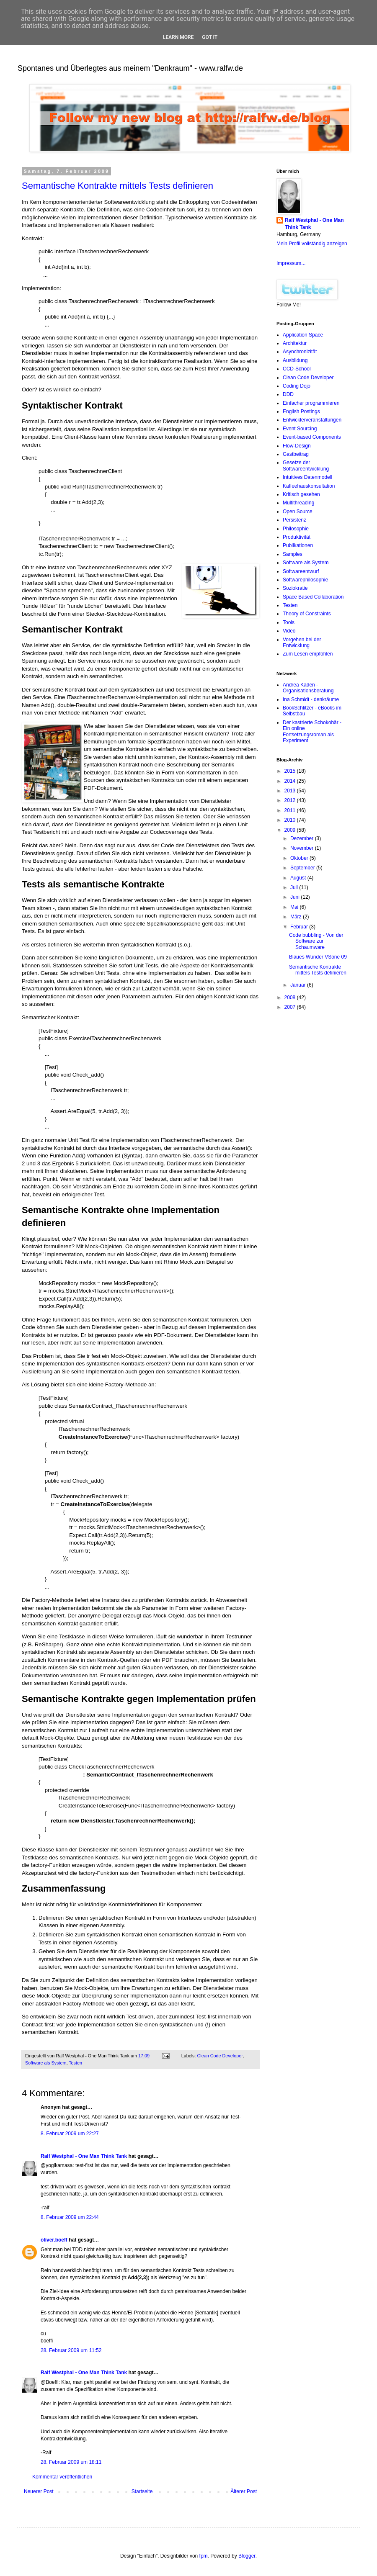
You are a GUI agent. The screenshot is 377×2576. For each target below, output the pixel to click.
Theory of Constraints (307, 614)
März (296, 917)
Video (289, 631)
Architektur (295, 343)
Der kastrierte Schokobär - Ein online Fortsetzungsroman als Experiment (312, 731)
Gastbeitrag (296, 454)
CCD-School (297, 369)
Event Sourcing (300, 429)
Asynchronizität (300, 352)
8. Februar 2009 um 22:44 (70, 2217)
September (303, 868)
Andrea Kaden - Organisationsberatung (308, 688)
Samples (292, 554)
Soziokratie (295, 588)
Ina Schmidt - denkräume (311, 699)
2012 (290, 800)
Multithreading (298, 503)
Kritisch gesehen (301, 494)
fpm (203, 2556)
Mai (295, 907)
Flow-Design (297, 446)
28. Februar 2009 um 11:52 (71, 2350)
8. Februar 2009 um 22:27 (70, 2133)
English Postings (301, 411)
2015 (290, 771)
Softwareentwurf (301, 571)
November (302, 848)
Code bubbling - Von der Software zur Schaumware (316, 941)
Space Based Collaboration (313, 597)
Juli (294, 887)
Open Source (297, 511)
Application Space (303, 335)
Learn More (178, 37)
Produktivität (296, 537)
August (298, 878)
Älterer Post (243, 2491)
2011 (290, 810)
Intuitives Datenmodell (307, 477)
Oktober (300, 858)
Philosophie (296, 529)
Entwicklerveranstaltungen (312, 420)
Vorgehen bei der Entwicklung (302, 642)
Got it (209, 37)
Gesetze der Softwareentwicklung (306, 465)
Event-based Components (312, 437)
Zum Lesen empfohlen (308, 654)
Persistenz (294, 520)
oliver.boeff (54, 2240)
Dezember (302, 838)
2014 (290, 781)
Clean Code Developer (220, 2055)
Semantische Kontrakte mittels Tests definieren (117, 185)
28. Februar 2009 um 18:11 (71, 2462)
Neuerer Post (39, 2491)
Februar (299, 927)
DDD (288, 394)
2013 (290, 791)
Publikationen (298, 545)
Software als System (45, 2062)
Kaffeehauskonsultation (309, 486)
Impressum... (290, 263)
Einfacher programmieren (311, 403)
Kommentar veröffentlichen (62, 2477)
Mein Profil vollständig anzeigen (311, 244)
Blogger (247, 2556)
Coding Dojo (296, 386)
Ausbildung (295, 360)
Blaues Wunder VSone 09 (318, 957)
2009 (290, 830)
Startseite (142, 2491)
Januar (298, 985)
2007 (290, 1007)
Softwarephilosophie (305, 580)
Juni (295, 897)
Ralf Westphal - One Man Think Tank (84, 2156)
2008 (290, 997)
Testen (75, 2062)
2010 (290, 820)
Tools (288, 622)
